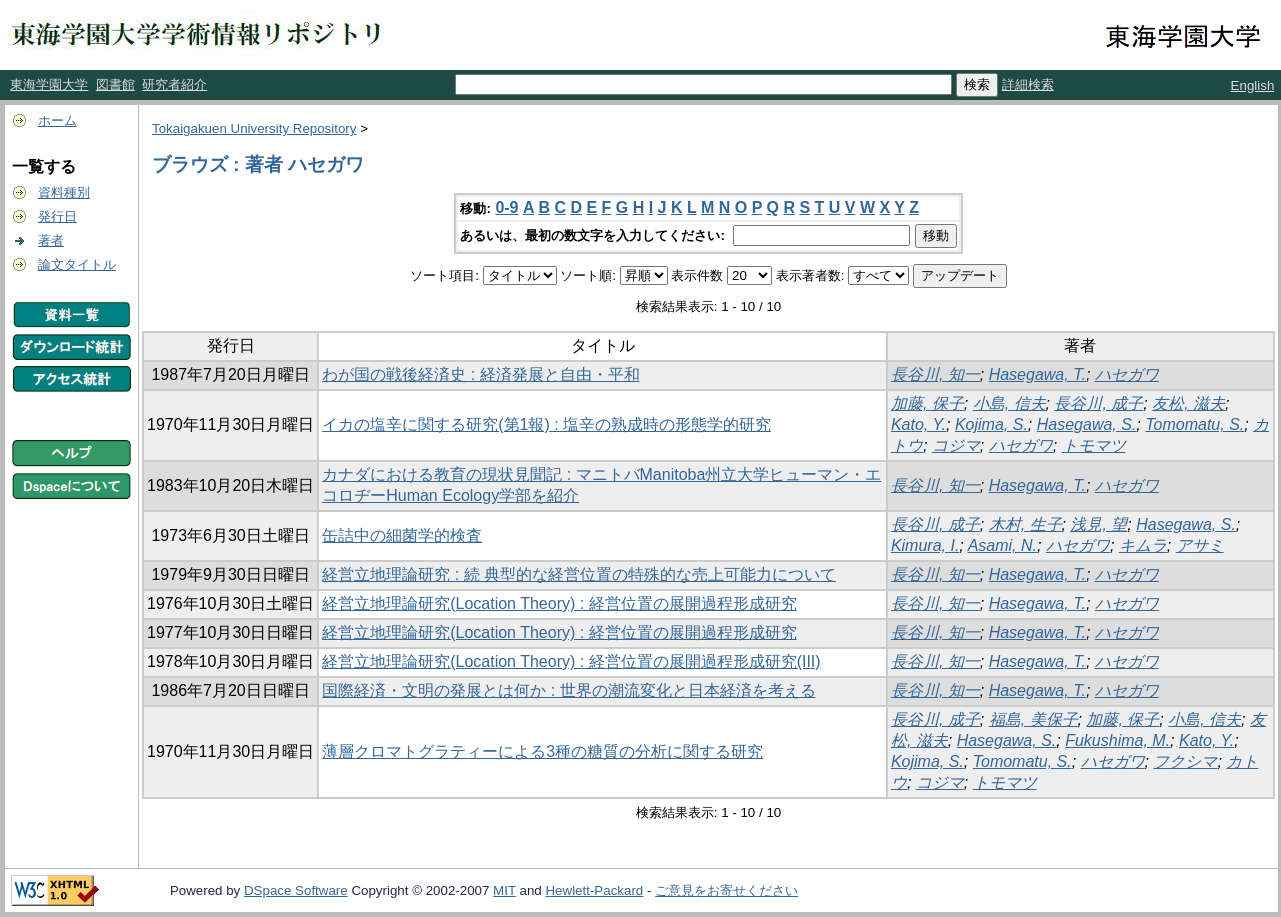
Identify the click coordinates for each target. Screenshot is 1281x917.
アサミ (1200, 545)
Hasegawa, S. (1087, 424)
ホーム (57, 120)
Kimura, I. (925, 545)
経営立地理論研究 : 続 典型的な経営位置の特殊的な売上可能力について (579, 574)
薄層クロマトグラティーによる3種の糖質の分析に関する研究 (542, 751)
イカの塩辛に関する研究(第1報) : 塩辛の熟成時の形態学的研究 (546, 424)
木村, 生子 (1025, 524)
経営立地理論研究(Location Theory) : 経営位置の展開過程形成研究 (559, 603)
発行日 (57, 216)
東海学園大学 (49, 84)
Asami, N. (1002, 545)
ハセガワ (1127, 374)
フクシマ (1185, 761)
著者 (51, 240)
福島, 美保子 (1033, 719)
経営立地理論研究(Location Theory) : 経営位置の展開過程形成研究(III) (571, 661)
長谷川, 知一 (935, 374)
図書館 (115, 84)
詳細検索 (1028, 84)
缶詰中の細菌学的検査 (402, 535)
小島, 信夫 (1009, 403)
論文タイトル (77, 264)
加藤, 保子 (927, 403)
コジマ (956, 445)
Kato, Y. (918, 424)
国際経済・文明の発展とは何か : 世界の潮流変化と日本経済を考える (568, 690)
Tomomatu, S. (1194, 424)
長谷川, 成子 (1098, 403)
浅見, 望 (1098, 524)
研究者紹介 (174, 84)
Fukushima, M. (1117, 740)
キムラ (1143, 545)
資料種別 (64, 192)
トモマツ (1094, 445)
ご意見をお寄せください (726, 890)
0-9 (506, 207)
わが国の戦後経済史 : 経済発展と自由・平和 (480, 374)
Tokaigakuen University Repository (254, 128)
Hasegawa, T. (1037, 374)
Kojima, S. (991, 424)
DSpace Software (296, 890)
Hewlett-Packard (594, 890)
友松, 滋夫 (1188, 403)
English (1253, 85)
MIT (504, 890)
